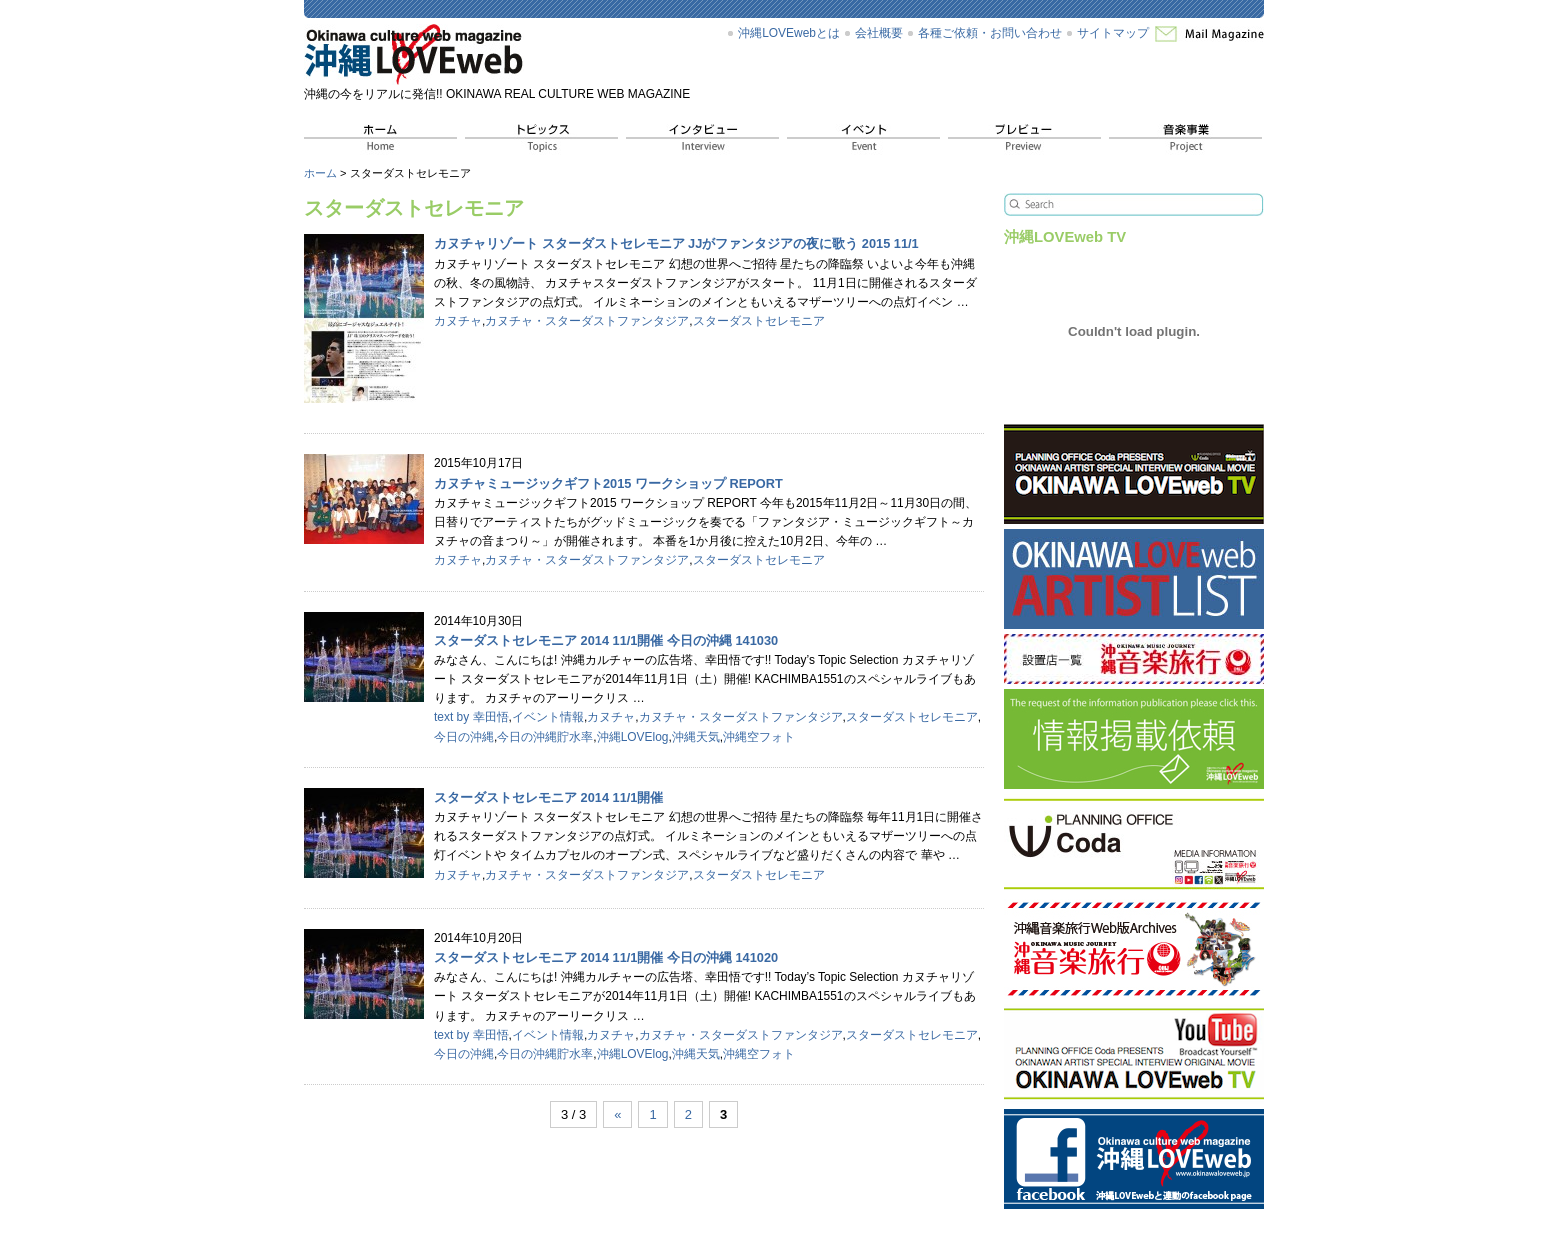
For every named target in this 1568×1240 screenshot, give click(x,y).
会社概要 (879, 33)
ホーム (320, 173)
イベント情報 (548, 717)
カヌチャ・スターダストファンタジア (587, 321)
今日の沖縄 (464, 737)
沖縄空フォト (759, 737)
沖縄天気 (696, 737)
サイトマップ (1113, 33)
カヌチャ (458, 321)
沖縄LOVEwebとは (789, 33)
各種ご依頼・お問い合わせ (990, 33)
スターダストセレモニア (759, 321)
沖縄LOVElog (633, 737)
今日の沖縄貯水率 (545, 737)
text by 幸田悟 (471, 717)
